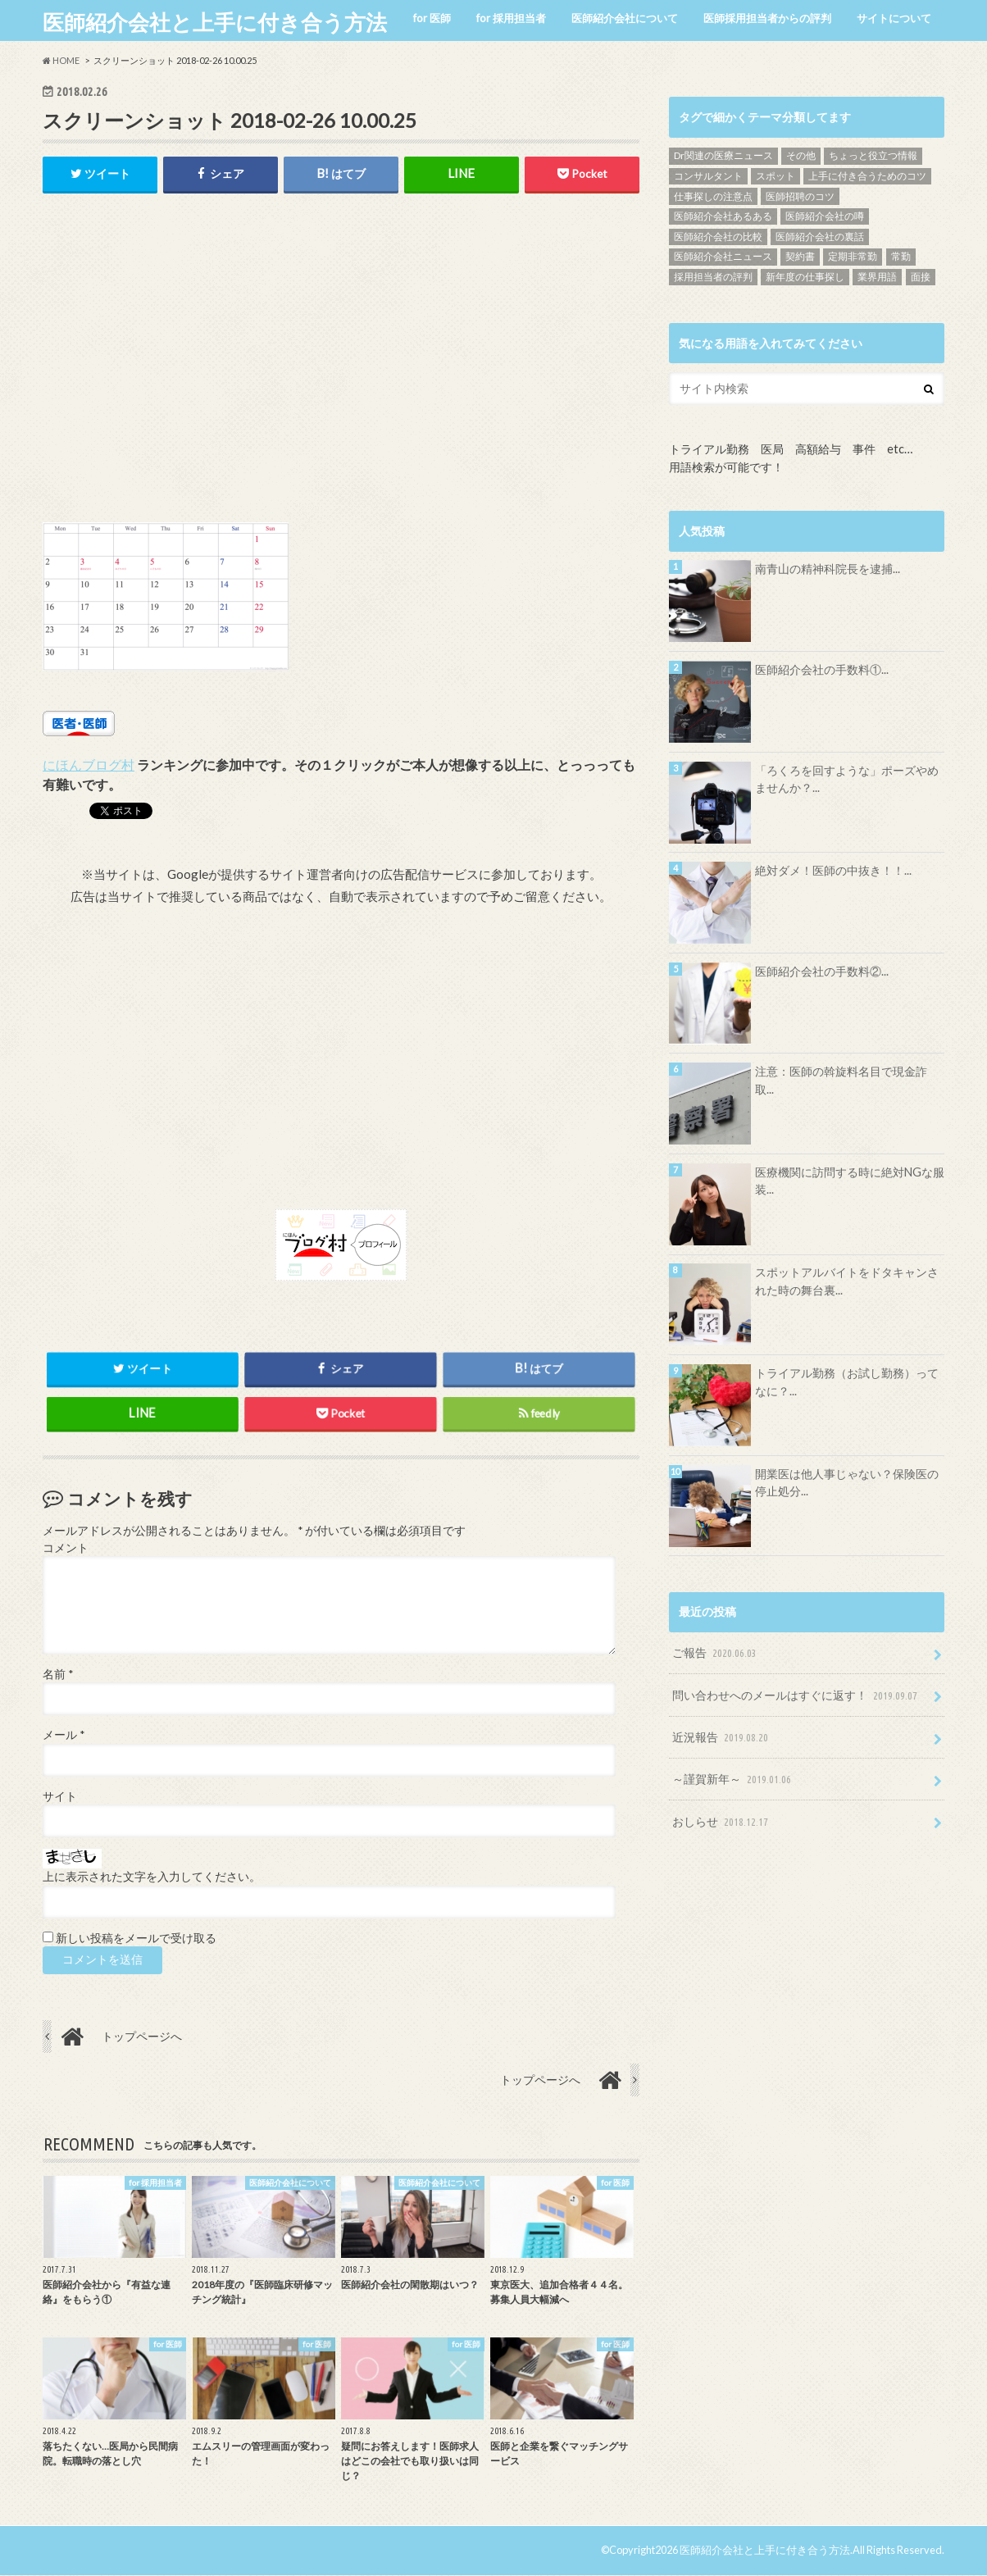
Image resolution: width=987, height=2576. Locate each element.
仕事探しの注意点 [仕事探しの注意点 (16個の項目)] (713, 196)
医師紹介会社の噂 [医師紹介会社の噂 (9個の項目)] (824, 216)
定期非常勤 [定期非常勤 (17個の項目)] (852, 256)
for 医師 (432, 18)
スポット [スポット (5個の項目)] (775, 176)
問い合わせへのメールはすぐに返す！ (796, 1696)
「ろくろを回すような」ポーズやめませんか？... (847, 779)
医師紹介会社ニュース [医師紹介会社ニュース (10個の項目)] (723, 256)
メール (63, 1736)
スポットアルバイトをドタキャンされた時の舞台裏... (847, 1281)
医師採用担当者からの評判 (767, 18)
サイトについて (894, 18)
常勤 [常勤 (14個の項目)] (901, 256)
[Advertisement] (341, 376)
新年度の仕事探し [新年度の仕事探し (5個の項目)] (805, 277)
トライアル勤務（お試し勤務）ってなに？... (847, 1382)
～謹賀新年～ (733, 1779)
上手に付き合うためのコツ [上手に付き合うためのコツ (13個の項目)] (867, 176)
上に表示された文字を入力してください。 (152, 1877)
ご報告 (716, 1653)
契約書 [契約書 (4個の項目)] (800, 256)
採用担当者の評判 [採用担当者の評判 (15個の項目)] (713, 277)
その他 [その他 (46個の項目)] (801, 155)
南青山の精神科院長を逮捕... (827, 569)
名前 (58, 1675)
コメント (66, 1548)
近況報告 (721, 1737)
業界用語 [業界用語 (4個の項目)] (877, 277)
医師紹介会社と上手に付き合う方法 (215, 22)
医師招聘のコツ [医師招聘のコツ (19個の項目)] (800, 196)
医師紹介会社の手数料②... (822, 971)
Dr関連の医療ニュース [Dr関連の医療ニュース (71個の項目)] (723, 155)
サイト (60, 1797)
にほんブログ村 (88, 765)
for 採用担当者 (511, 18)
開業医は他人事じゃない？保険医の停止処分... (847, 1483)
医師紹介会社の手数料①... (822, 669)
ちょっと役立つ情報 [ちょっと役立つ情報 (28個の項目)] (873, 155)
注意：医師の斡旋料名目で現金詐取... (841, 1080)
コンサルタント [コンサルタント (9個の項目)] (708, 176)
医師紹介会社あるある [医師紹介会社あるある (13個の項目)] (723, 216)
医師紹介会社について (624, 18)
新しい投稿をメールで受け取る (136, 1939)
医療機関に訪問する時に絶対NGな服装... (849, 1181)
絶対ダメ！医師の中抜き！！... (833, 870)
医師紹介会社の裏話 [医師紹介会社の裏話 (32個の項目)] (820, 236)
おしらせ (721, 1822)
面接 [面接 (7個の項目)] (920, 277)
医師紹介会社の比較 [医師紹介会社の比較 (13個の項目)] (718, 236)
